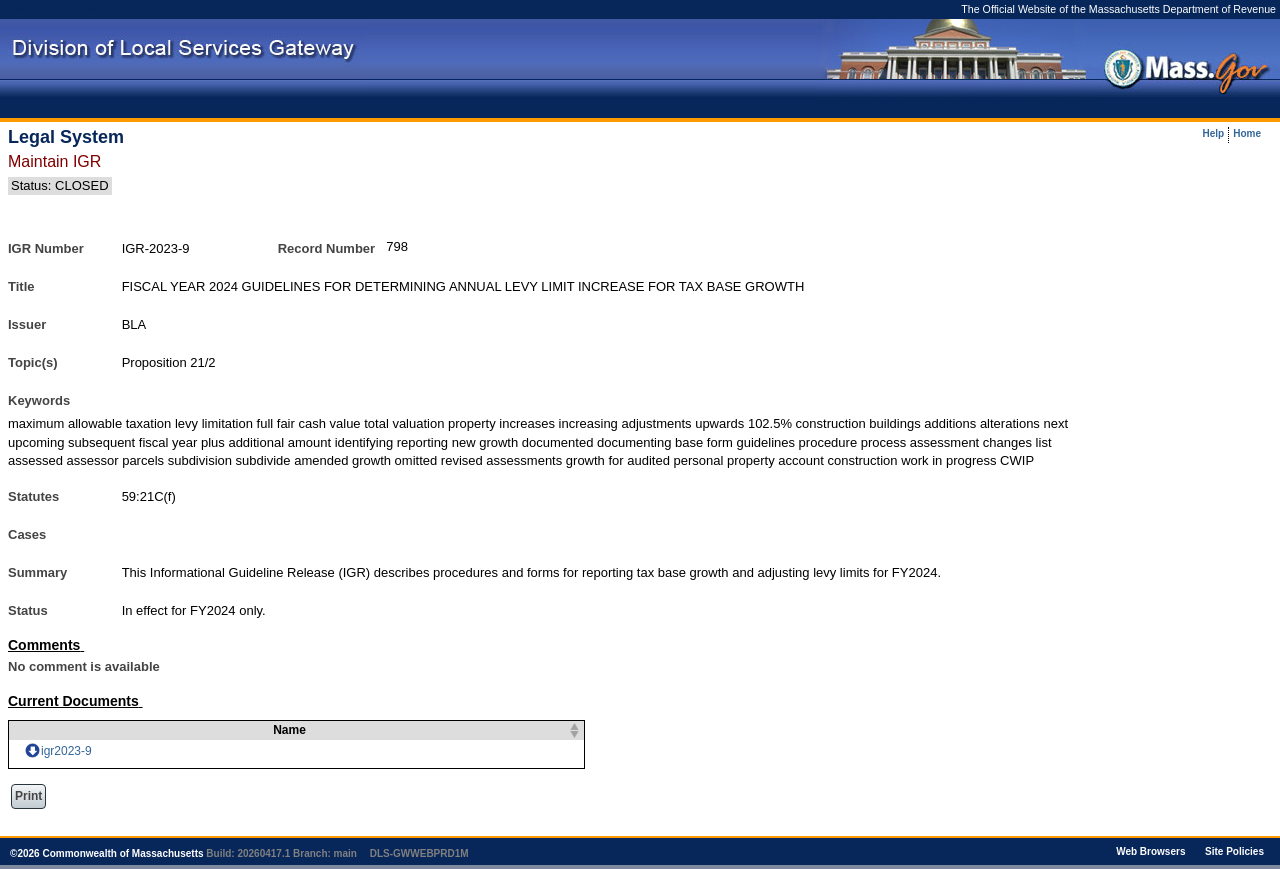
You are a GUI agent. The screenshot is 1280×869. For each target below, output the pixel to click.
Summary (37, 572)
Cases (27, 534)
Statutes (33, 496)
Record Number (327, 248)
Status (28, 610)
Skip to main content (65, 8)
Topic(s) (33, 362)
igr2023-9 (66, 751)
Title (21, 286)
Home (1247, 134)
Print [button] (28, 796)
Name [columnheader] (277, 730)
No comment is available (84, 666)
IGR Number (46, 248)
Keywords (39, 400)
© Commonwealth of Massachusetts (107, 853)
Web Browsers (1150, 851)
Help (1214, 134)
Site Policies (1234, 851)
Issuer (27, 324)
